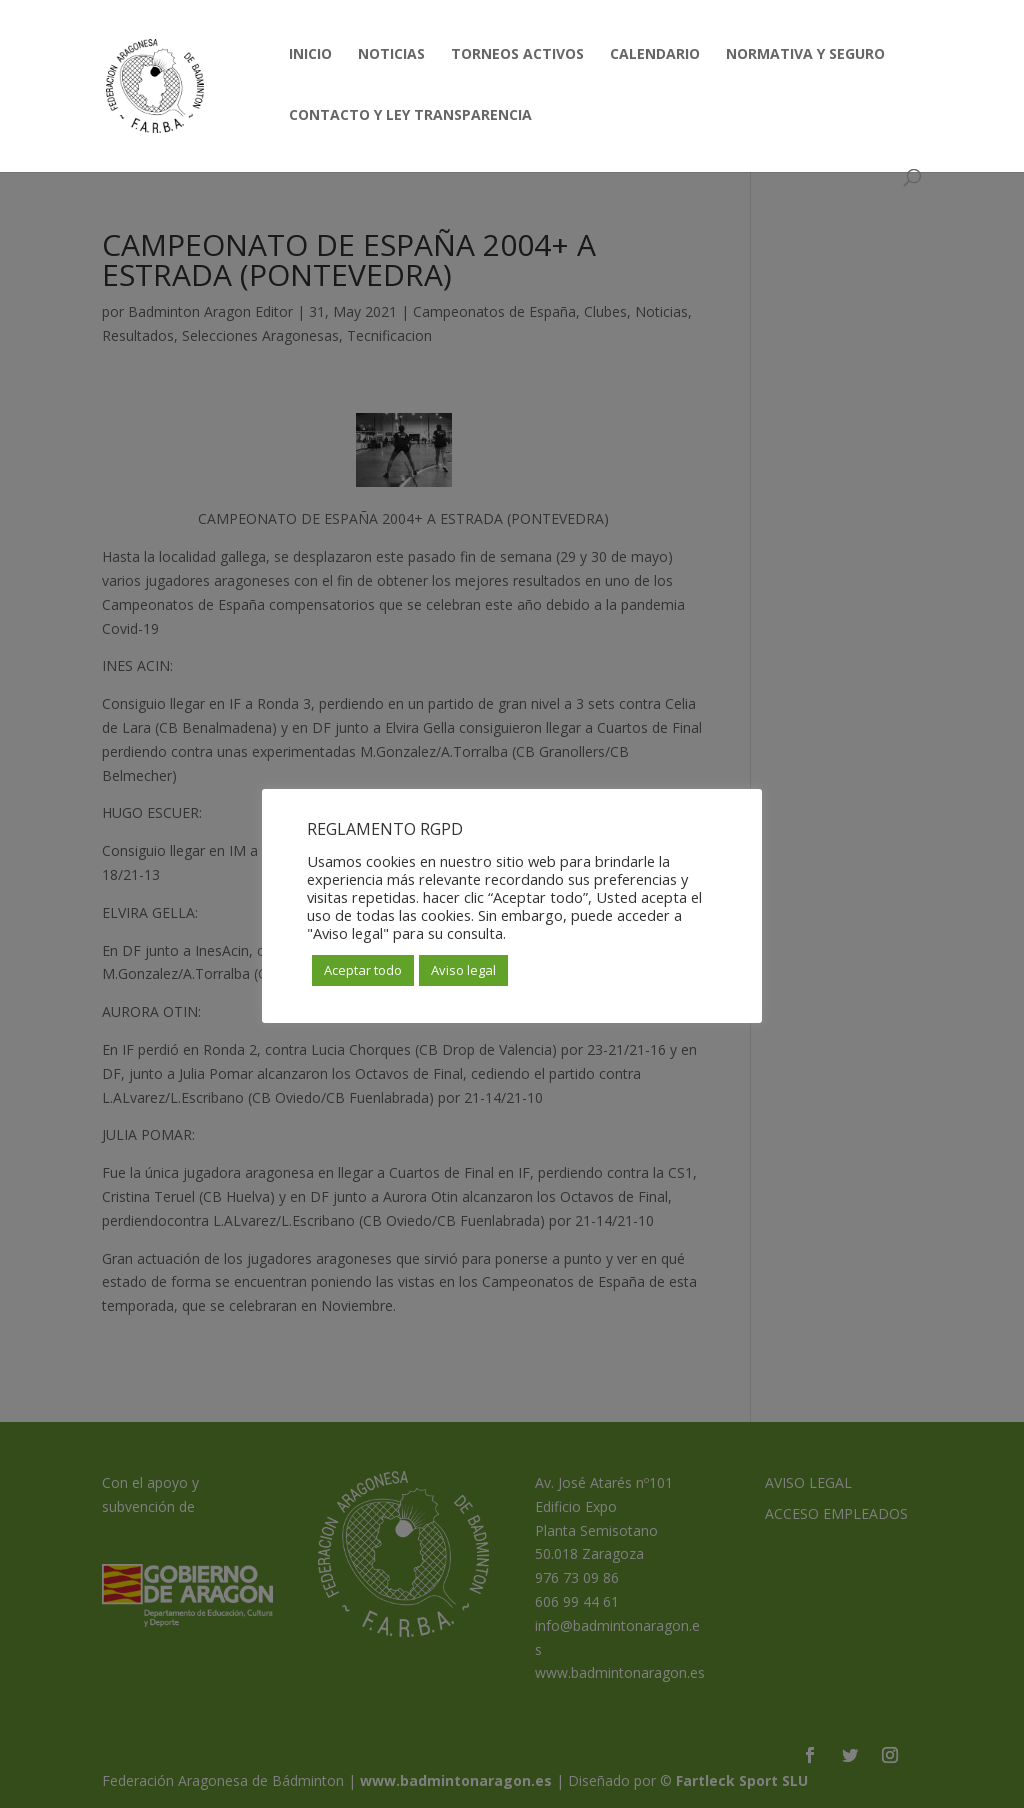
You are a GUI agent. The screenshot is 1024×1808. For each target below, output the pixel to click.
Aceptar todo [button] (363, 970)
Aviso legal (463, 970)
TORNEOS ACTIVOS (517, 55)
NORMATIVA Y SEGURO (805, 55)
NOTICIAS (391, 55)
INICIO (310, 55)
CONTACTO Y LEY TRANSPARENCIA (410, 116)
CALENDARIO (655, 55)
